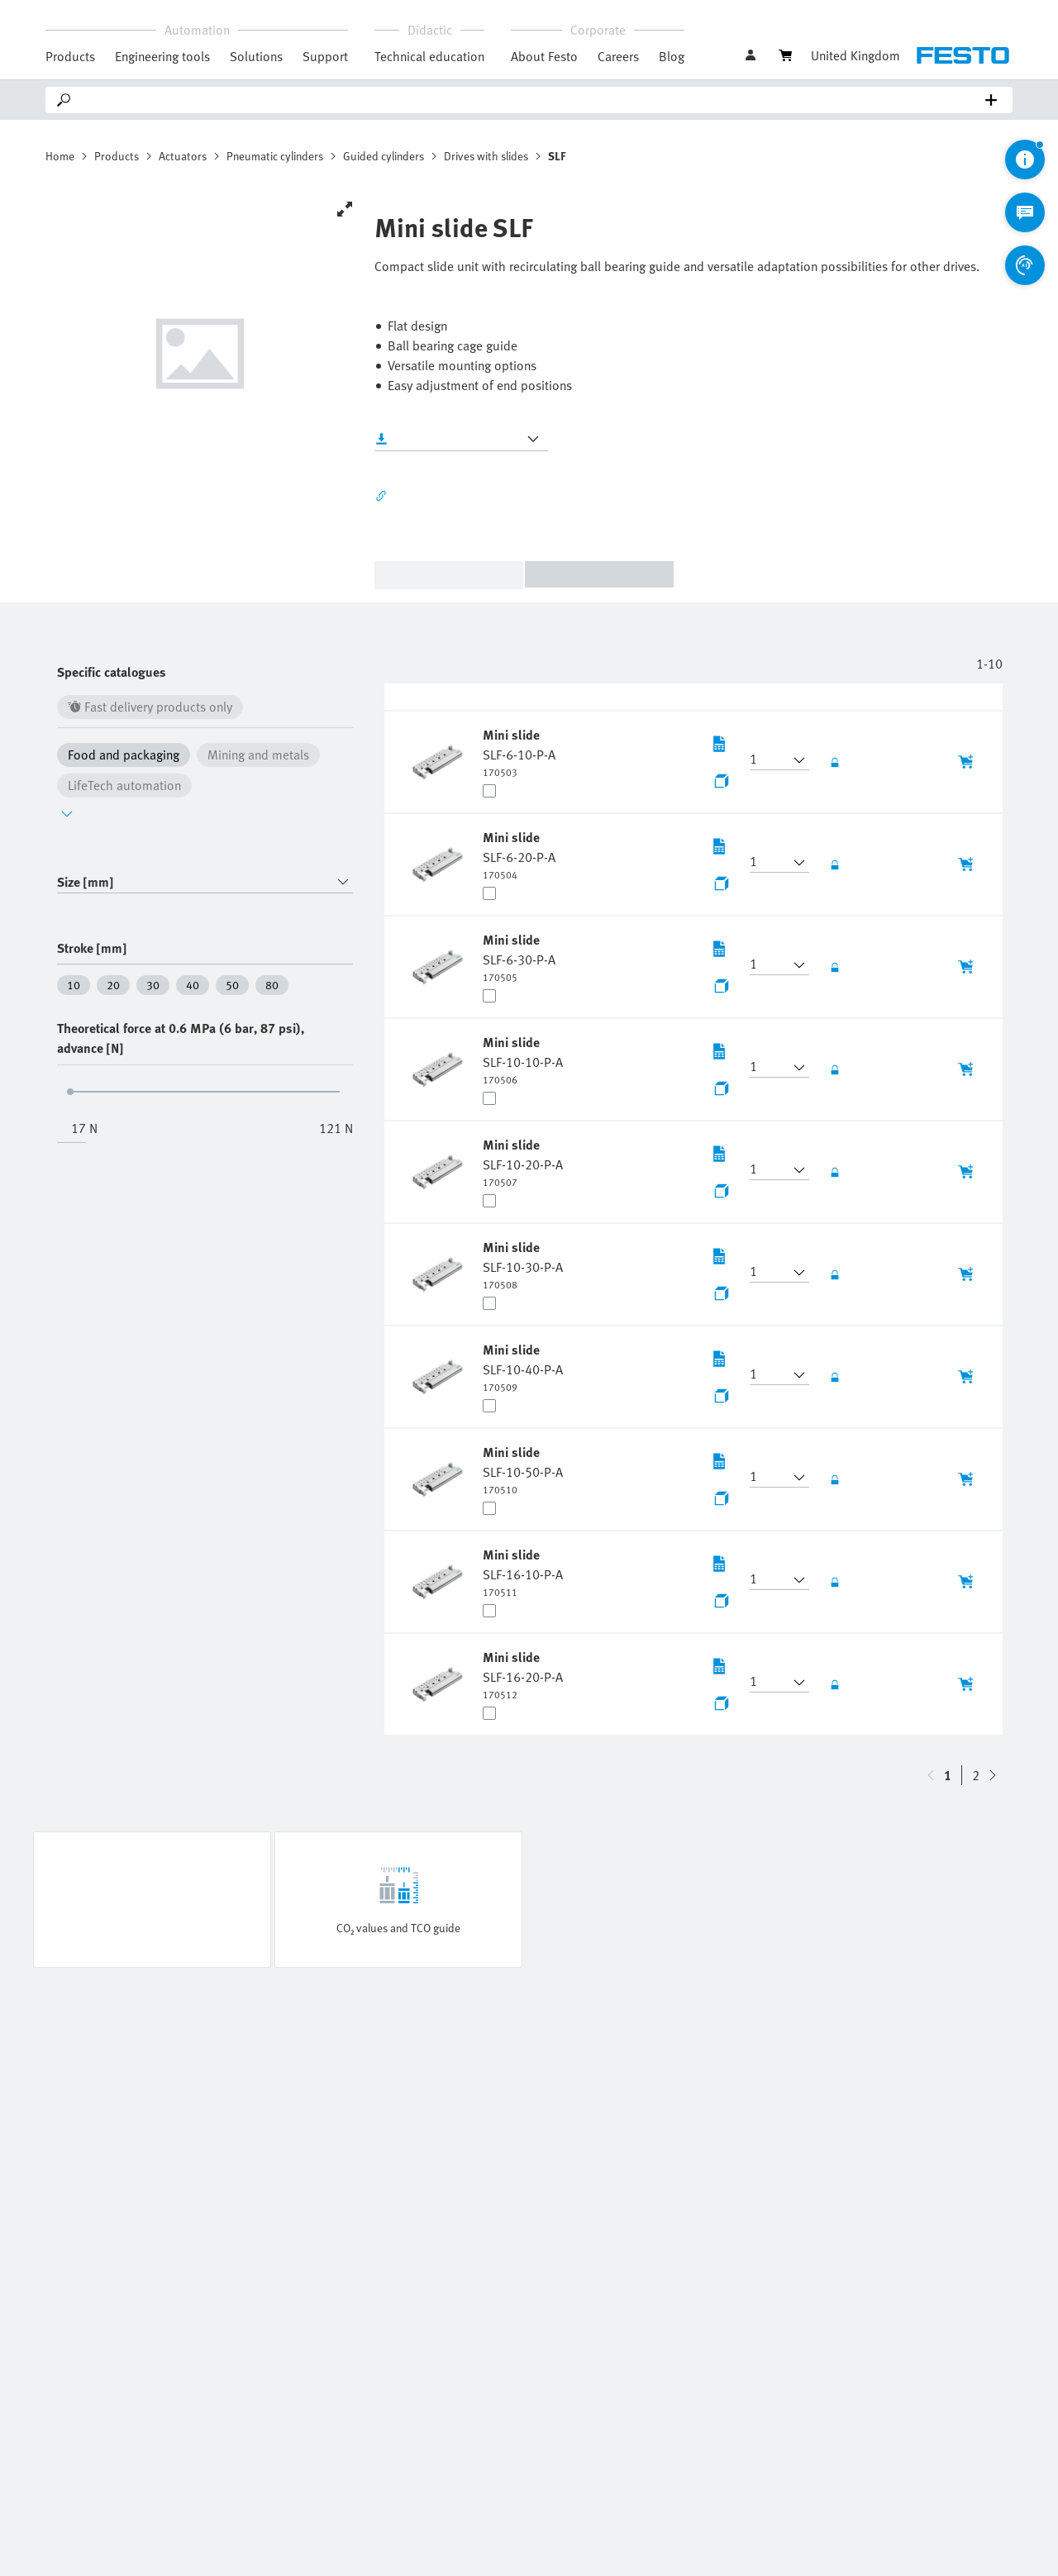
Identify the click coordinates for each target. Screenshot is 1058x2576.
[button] (769, 760)
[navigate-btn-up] (993, 1775)
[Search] (532, 100)
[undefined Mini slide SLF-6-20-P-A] (519, 854)
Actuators (183, 155)
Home (59, 155)
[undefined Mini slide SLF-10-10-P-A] (523, 1059)
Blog (671, 56)
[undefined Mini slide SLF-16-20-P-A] (523, 1674)
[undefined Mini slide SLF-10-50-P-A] (523, 1469)
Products (116, 155)
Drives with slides (486, 155)
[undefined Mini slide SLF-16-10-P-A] (523, 1572)
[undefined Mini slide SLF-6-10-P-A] (519, 752)
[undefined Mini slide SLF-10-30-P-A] (523, 1264)
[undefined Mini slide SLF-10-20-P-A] (523, 1162)
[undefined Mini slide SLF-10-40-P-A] (523, 1367)
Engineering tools (162, 56)
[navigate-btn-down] (931, 1775)
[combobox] (205, 882)
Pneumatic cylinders (274, 155)
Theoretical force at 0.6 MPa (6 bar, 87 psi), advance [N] (180, 1038)
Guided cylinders (383, 155)
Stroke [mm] (91, 948)
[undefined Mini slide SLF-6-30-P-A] (519, 957)
